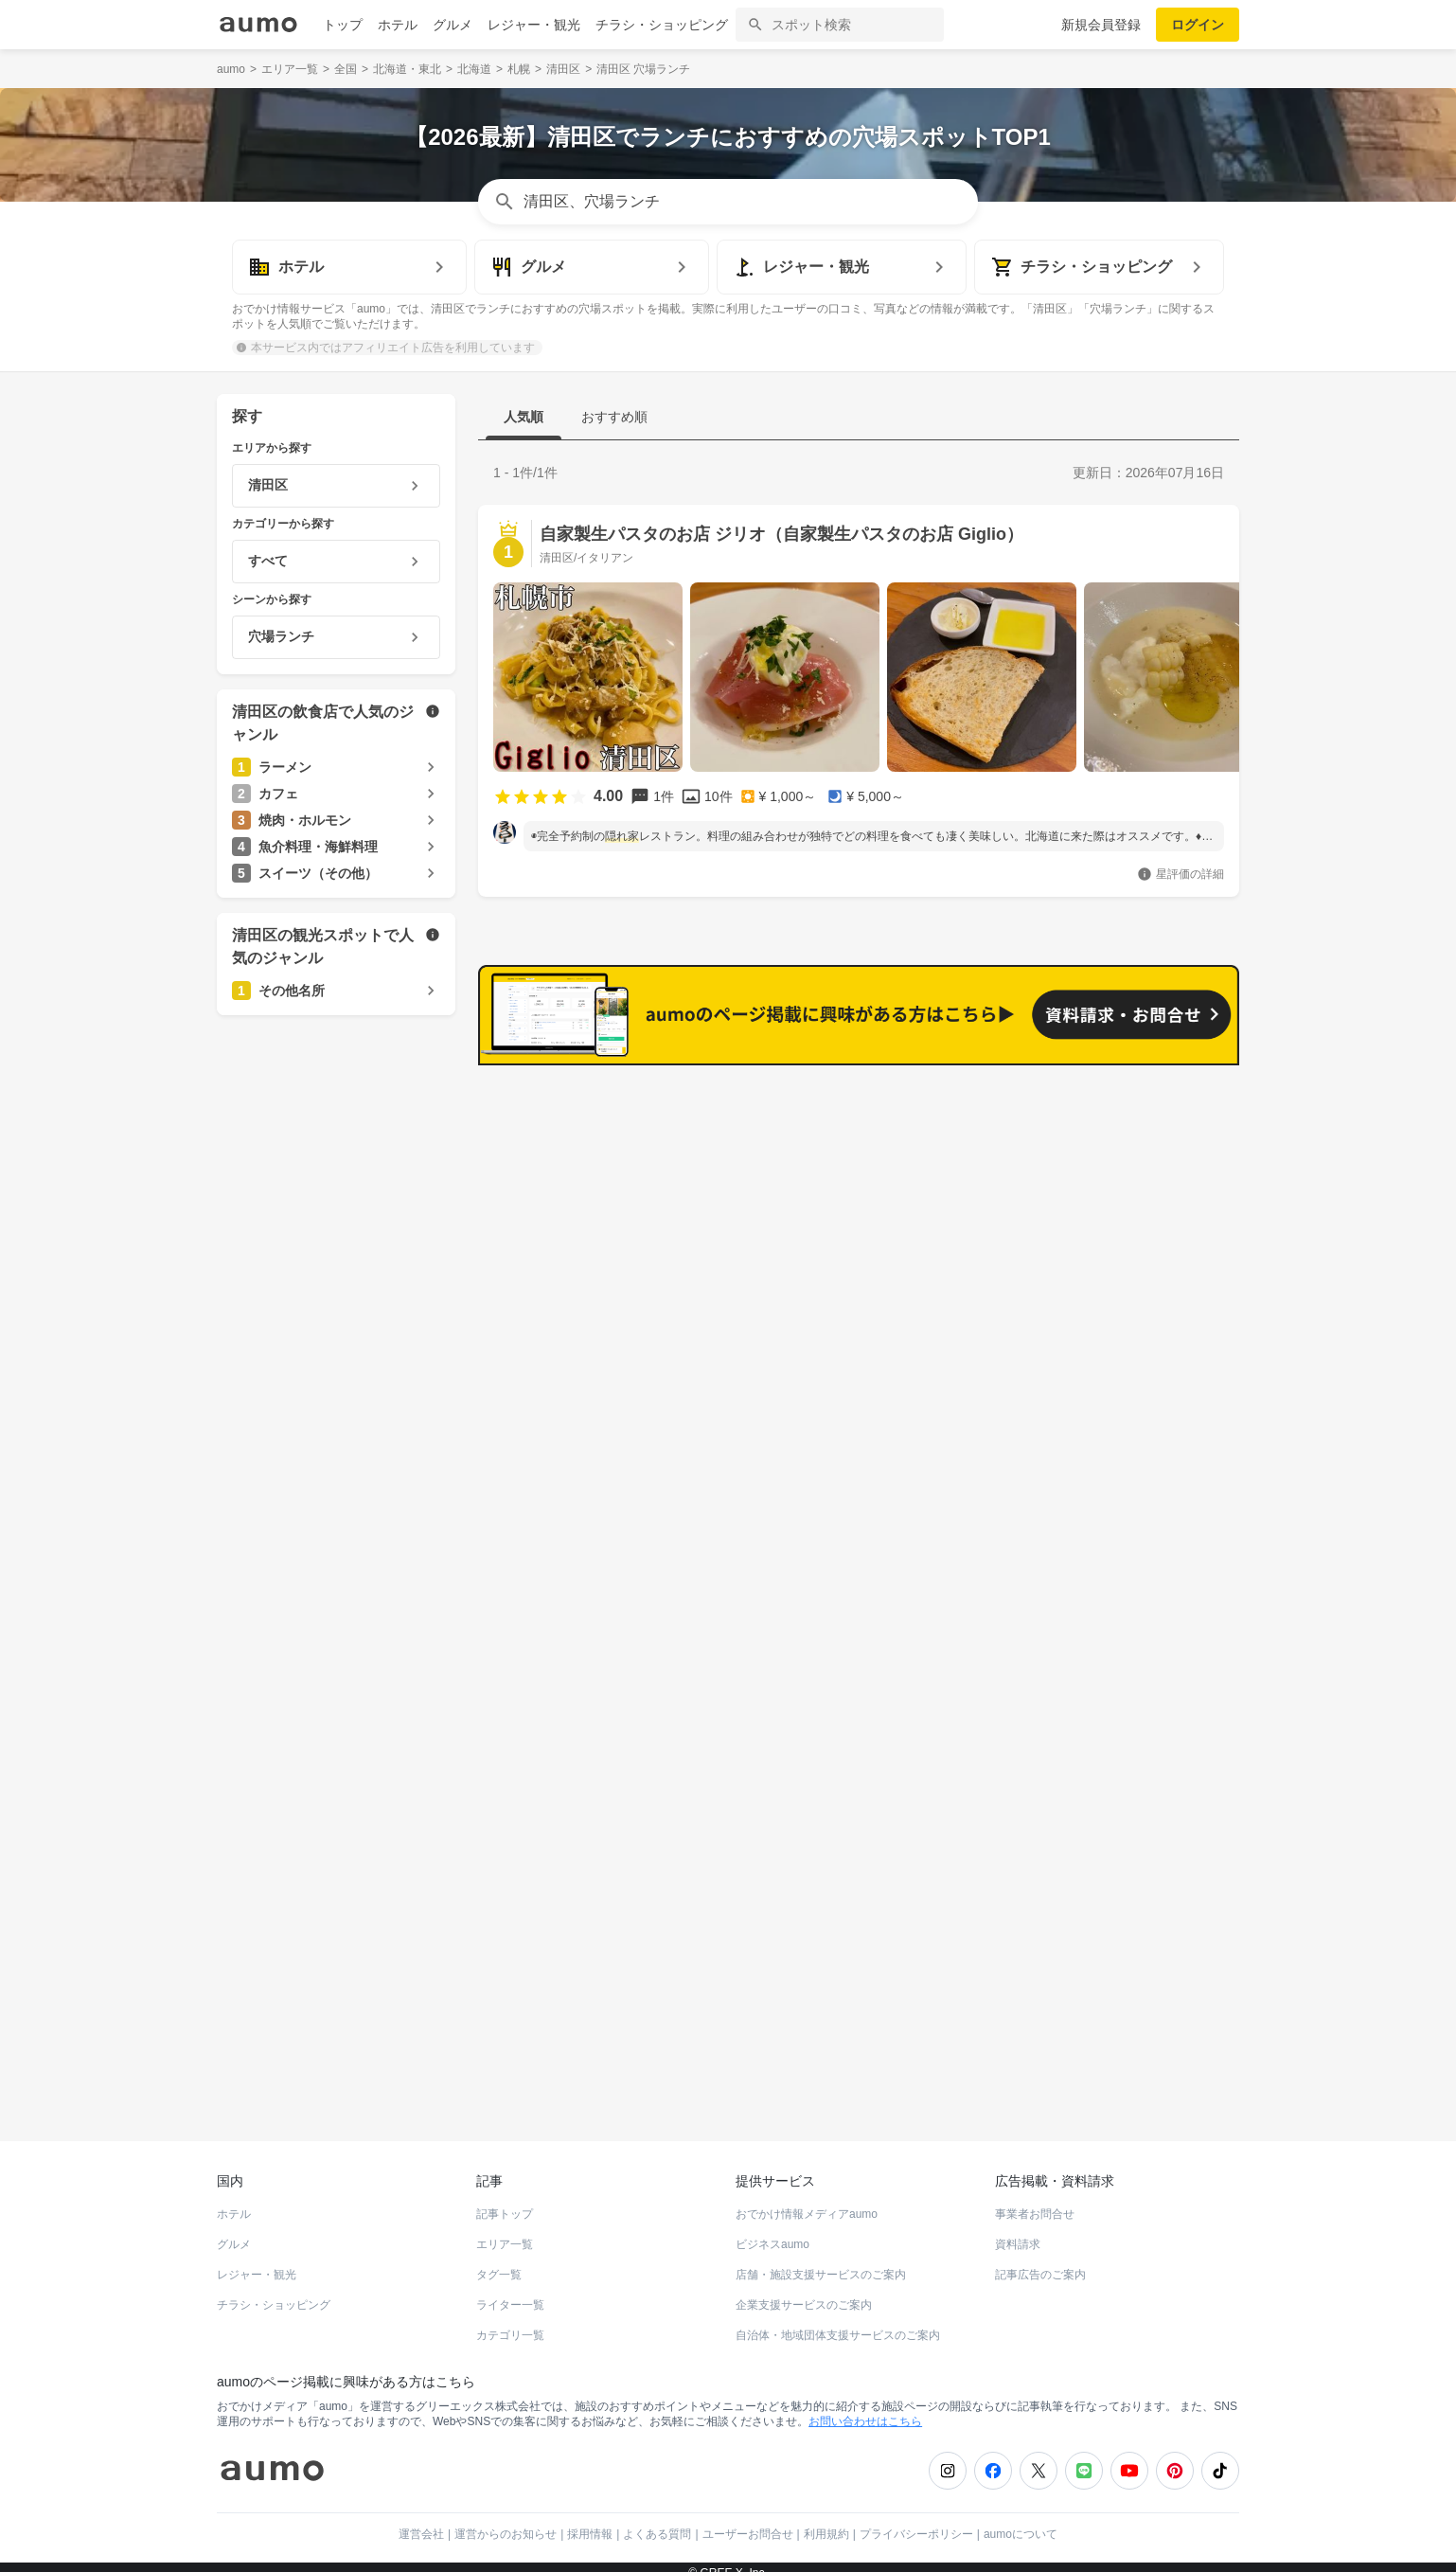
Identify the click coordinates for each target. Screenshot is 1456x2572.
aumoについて (1020, 2521)
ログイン (1197, 24)
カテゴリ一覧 (510, 2322)
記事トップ (504, 2200)
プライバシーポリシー (916, 2521)
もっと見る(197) (1145, 1389)
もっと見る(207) (1145, 1094)
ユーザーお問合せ (747, 2521)
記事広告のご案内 (1040, 2261)
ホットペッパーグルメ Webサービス (373, 2058)
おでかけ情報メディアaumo (807, 2200)
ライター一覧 (510, 2291)
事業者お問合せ (1034, 2200)
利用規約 (826, 2521)
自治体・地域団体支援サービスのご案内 (838, 2322)
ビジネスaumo (772, 2231)
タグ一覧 (499, 2261)
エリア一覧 (504, 2231)
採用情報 (590, 2521)
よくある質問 (657, 2521)
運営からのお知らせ (505, 2521)
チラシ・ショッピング (661, 24)
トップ (343, 24)
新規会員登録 (1101, 24)
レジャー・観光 (534, 24)
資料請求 (1017, 2231)
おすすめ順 (614, 416)
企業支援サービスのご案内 (804, 2291)
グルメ (452, 24)
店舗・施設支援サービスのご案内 (821, 2261)
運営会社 (421, 2521)
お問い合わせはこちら (865, 2408)
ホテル (397, 24)
